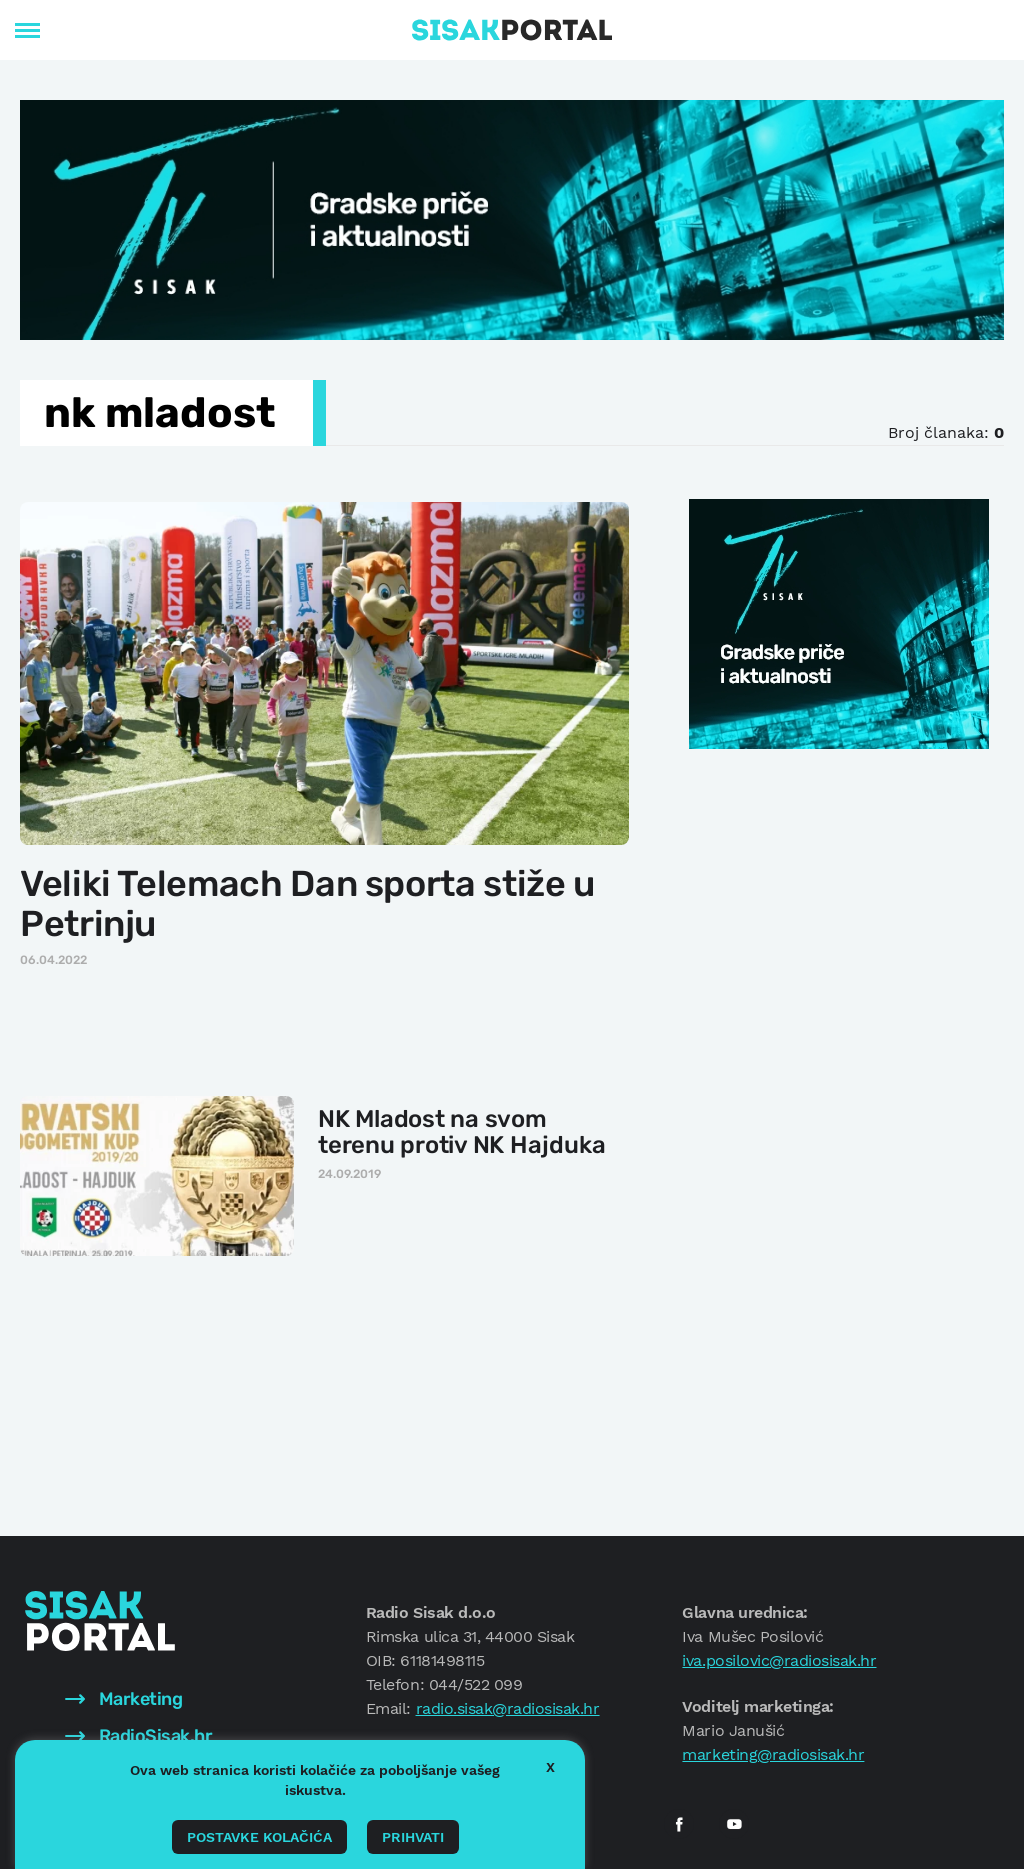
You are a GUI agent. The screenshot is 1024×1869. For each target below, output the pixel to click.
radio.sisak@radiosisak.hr (508, 1708)
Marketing (123, 1699)
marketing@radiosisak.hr (773, 1754)
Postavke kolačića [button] (259, 1837)
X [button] (550, 1767)
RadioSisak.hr (138, 1736)
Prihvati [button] (413, 1837)
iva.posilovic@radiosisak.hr (779, 1660)
